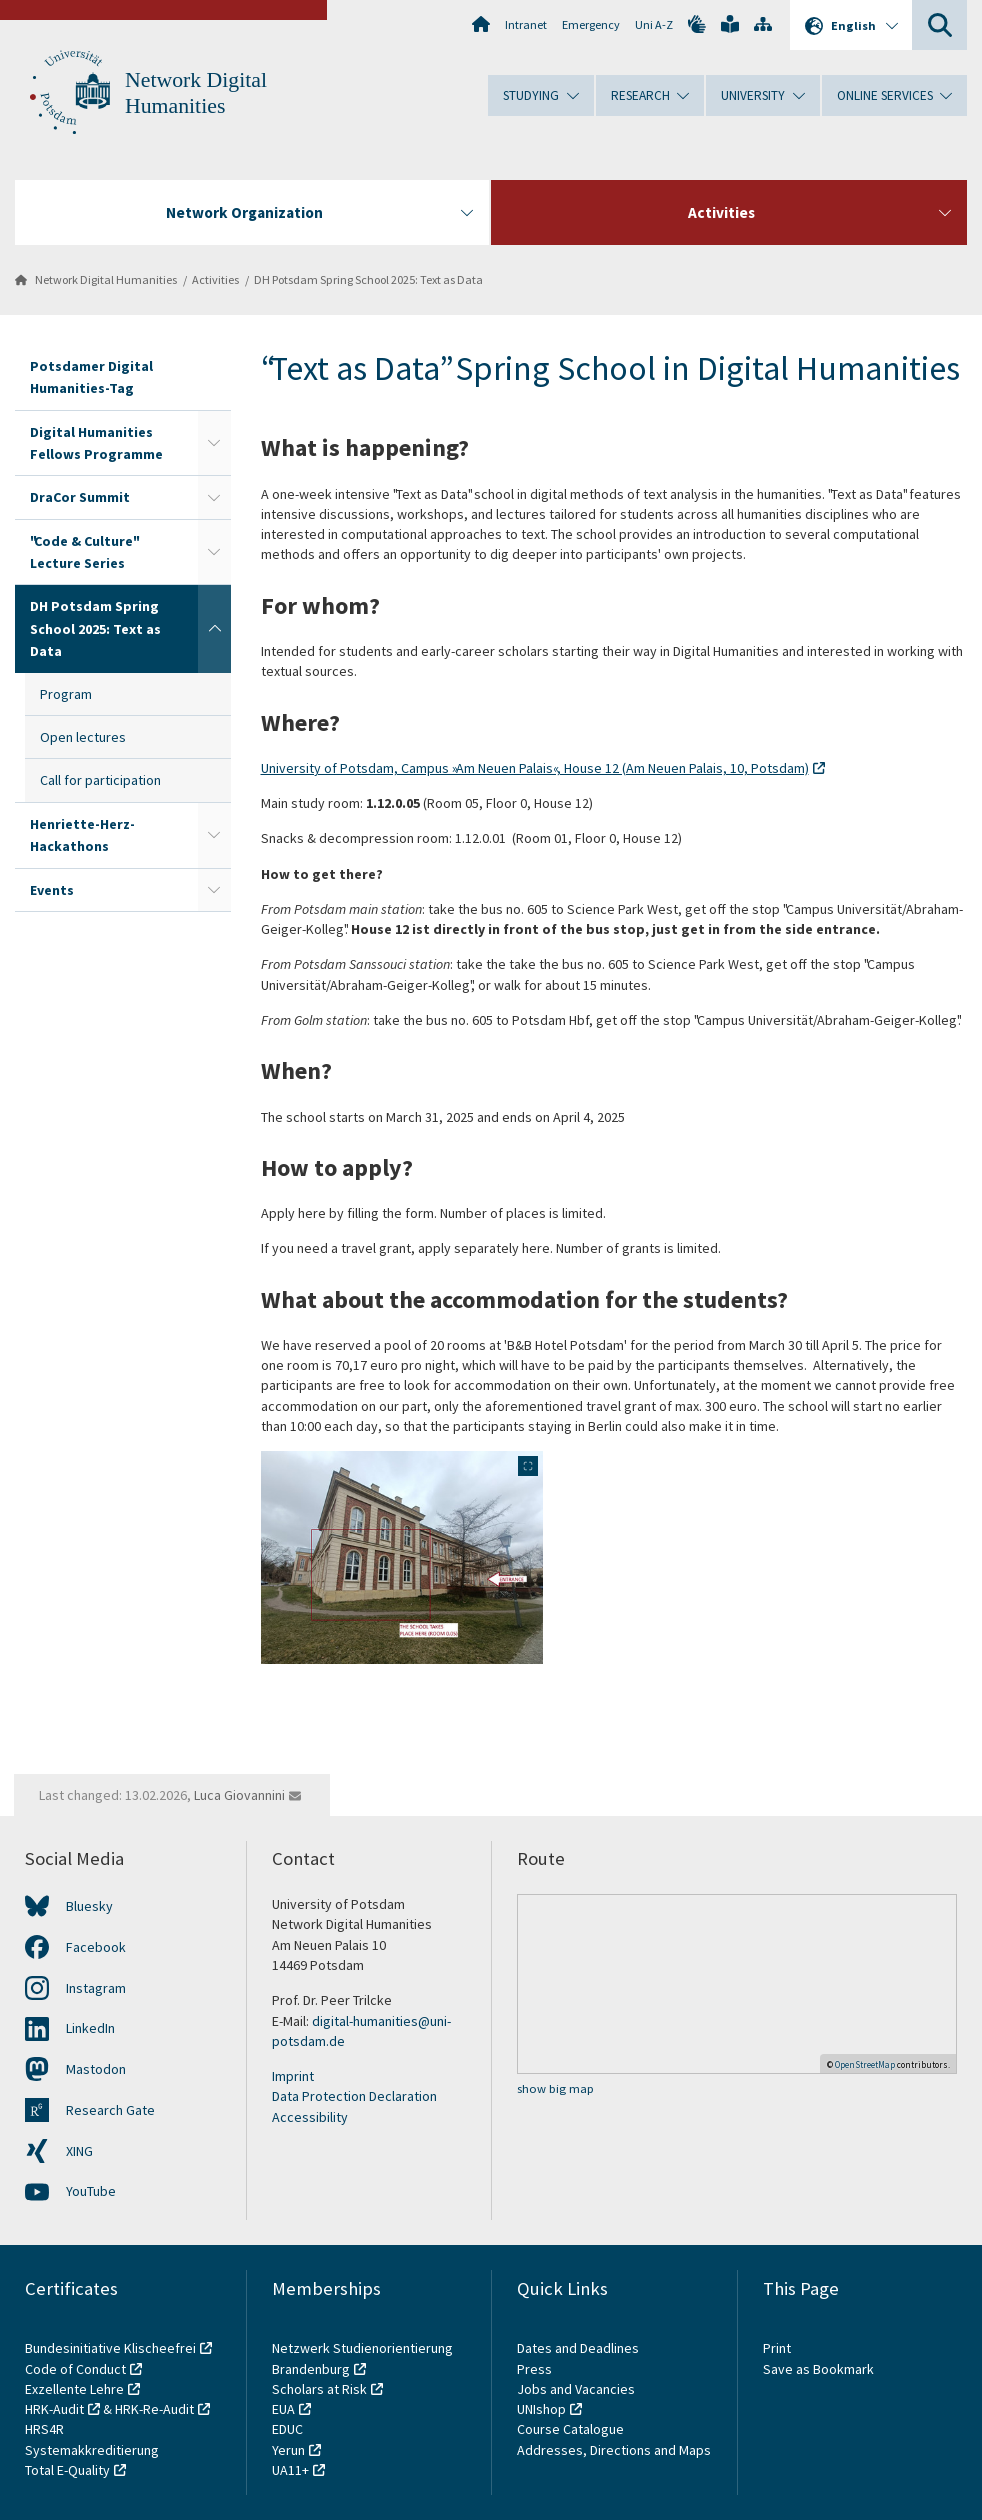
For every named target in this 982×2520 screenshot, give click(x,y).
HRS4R (44, 2429)
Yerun (288, 2450)
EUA (283, 2409)
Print (777, 2348)
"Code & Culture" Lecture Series (83, 552)
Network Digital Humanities (106, 279)
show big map (555, 2088)
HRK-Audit (54, 2409)
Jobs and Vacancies (576, 2389)
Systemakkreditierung (92, 2450)
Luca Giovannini (239, 1795)
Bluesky (89, 1906)
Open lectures (83, 737)
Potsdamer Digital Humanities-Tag (91, 377)
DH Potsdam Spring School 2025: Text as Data (368, 279)
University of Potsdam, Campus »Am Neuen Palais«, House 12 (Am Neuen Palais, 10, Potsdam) (535, 768)
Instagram (96, 1988)
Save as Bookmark (818, 2369)
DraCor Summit (80, 497)
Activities (215, 279)
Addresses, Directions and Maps (614, 2450)
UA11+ (290, 2470)
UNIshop (541, 2409)
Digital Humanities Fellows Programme (96, 443)
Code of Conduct (75, 2369)
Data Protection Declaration (354, 2096)
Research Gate (110, 2110)
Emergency (591, 24)
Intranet (526, 24)
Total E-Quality (67, 2470)
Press (534, 2369)
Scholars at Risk (319, 2389)
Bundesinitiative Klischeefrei (110, 2348)
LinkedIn (90, 2028)
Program (66, 694)
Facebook (96, 1947)
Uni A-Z (654, 24)
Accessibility (310, 2117)
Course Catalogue (570, 2429)
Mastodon (96, 2069)
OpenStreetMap (865, 2064)
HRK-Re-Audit (154, 2409)
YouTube (91, 2191)
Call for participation (100, 780)
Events (52, 890)
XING (79, 2151)
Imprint (293, 2076)
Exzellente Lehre (74, 2389)
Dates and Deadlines (578, 2348)
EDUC (287, 2429)
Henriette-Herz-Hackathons (82, 835)
